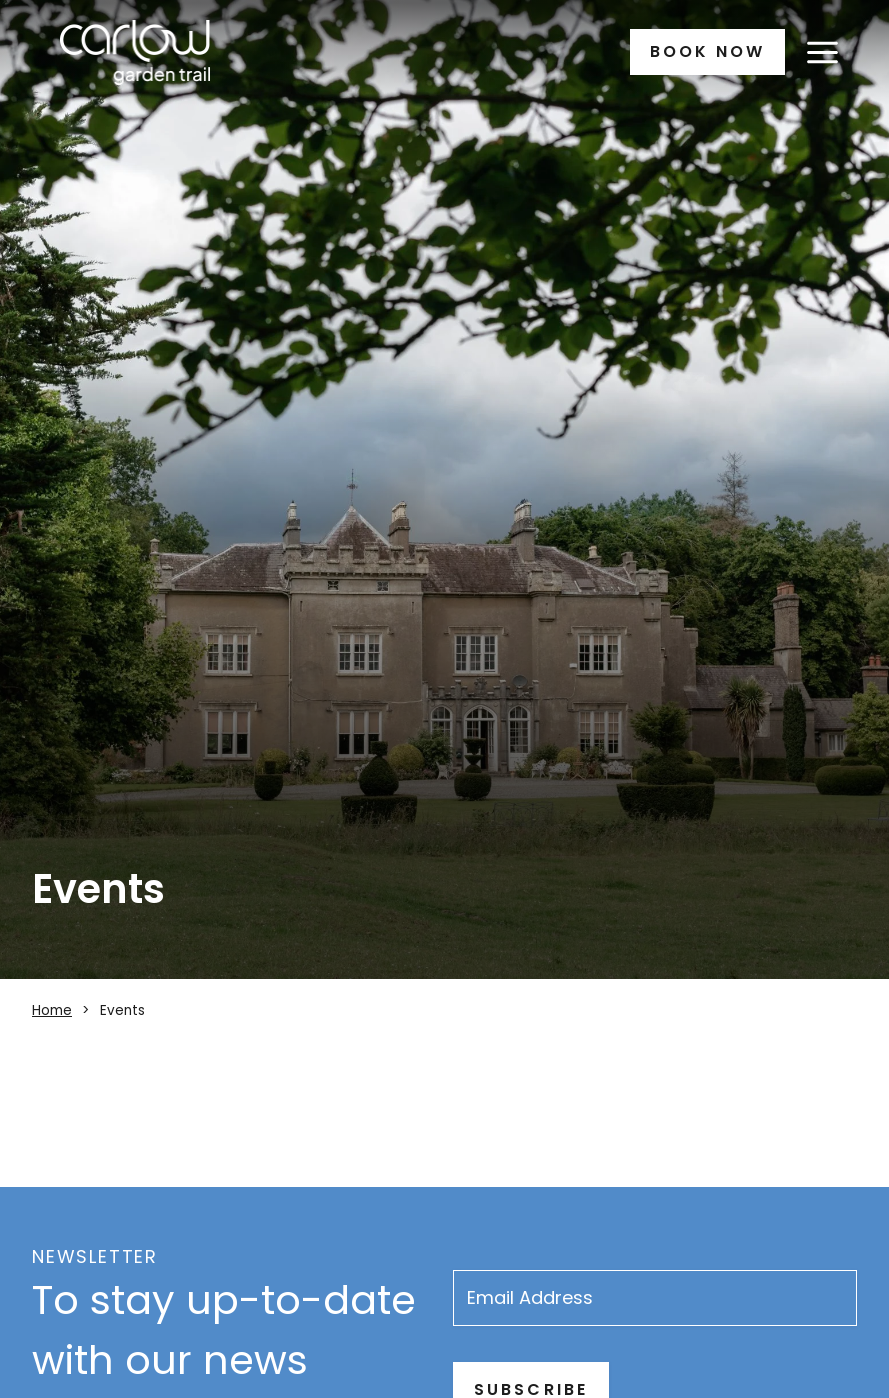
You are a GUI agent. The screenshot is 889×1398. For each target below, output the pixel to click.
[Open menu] (822, 52)
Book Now (707, 51)
